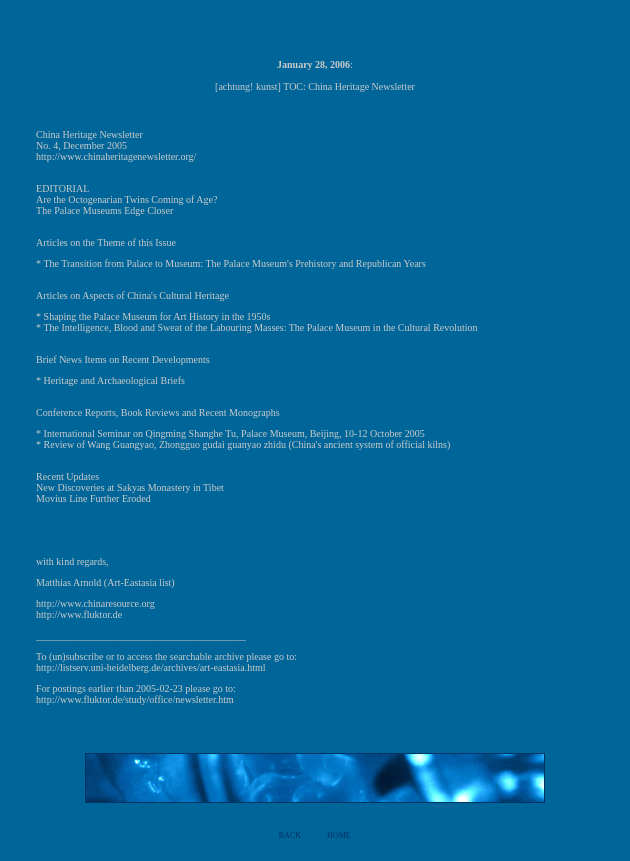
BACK (290, 835)
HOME (339, 835)
